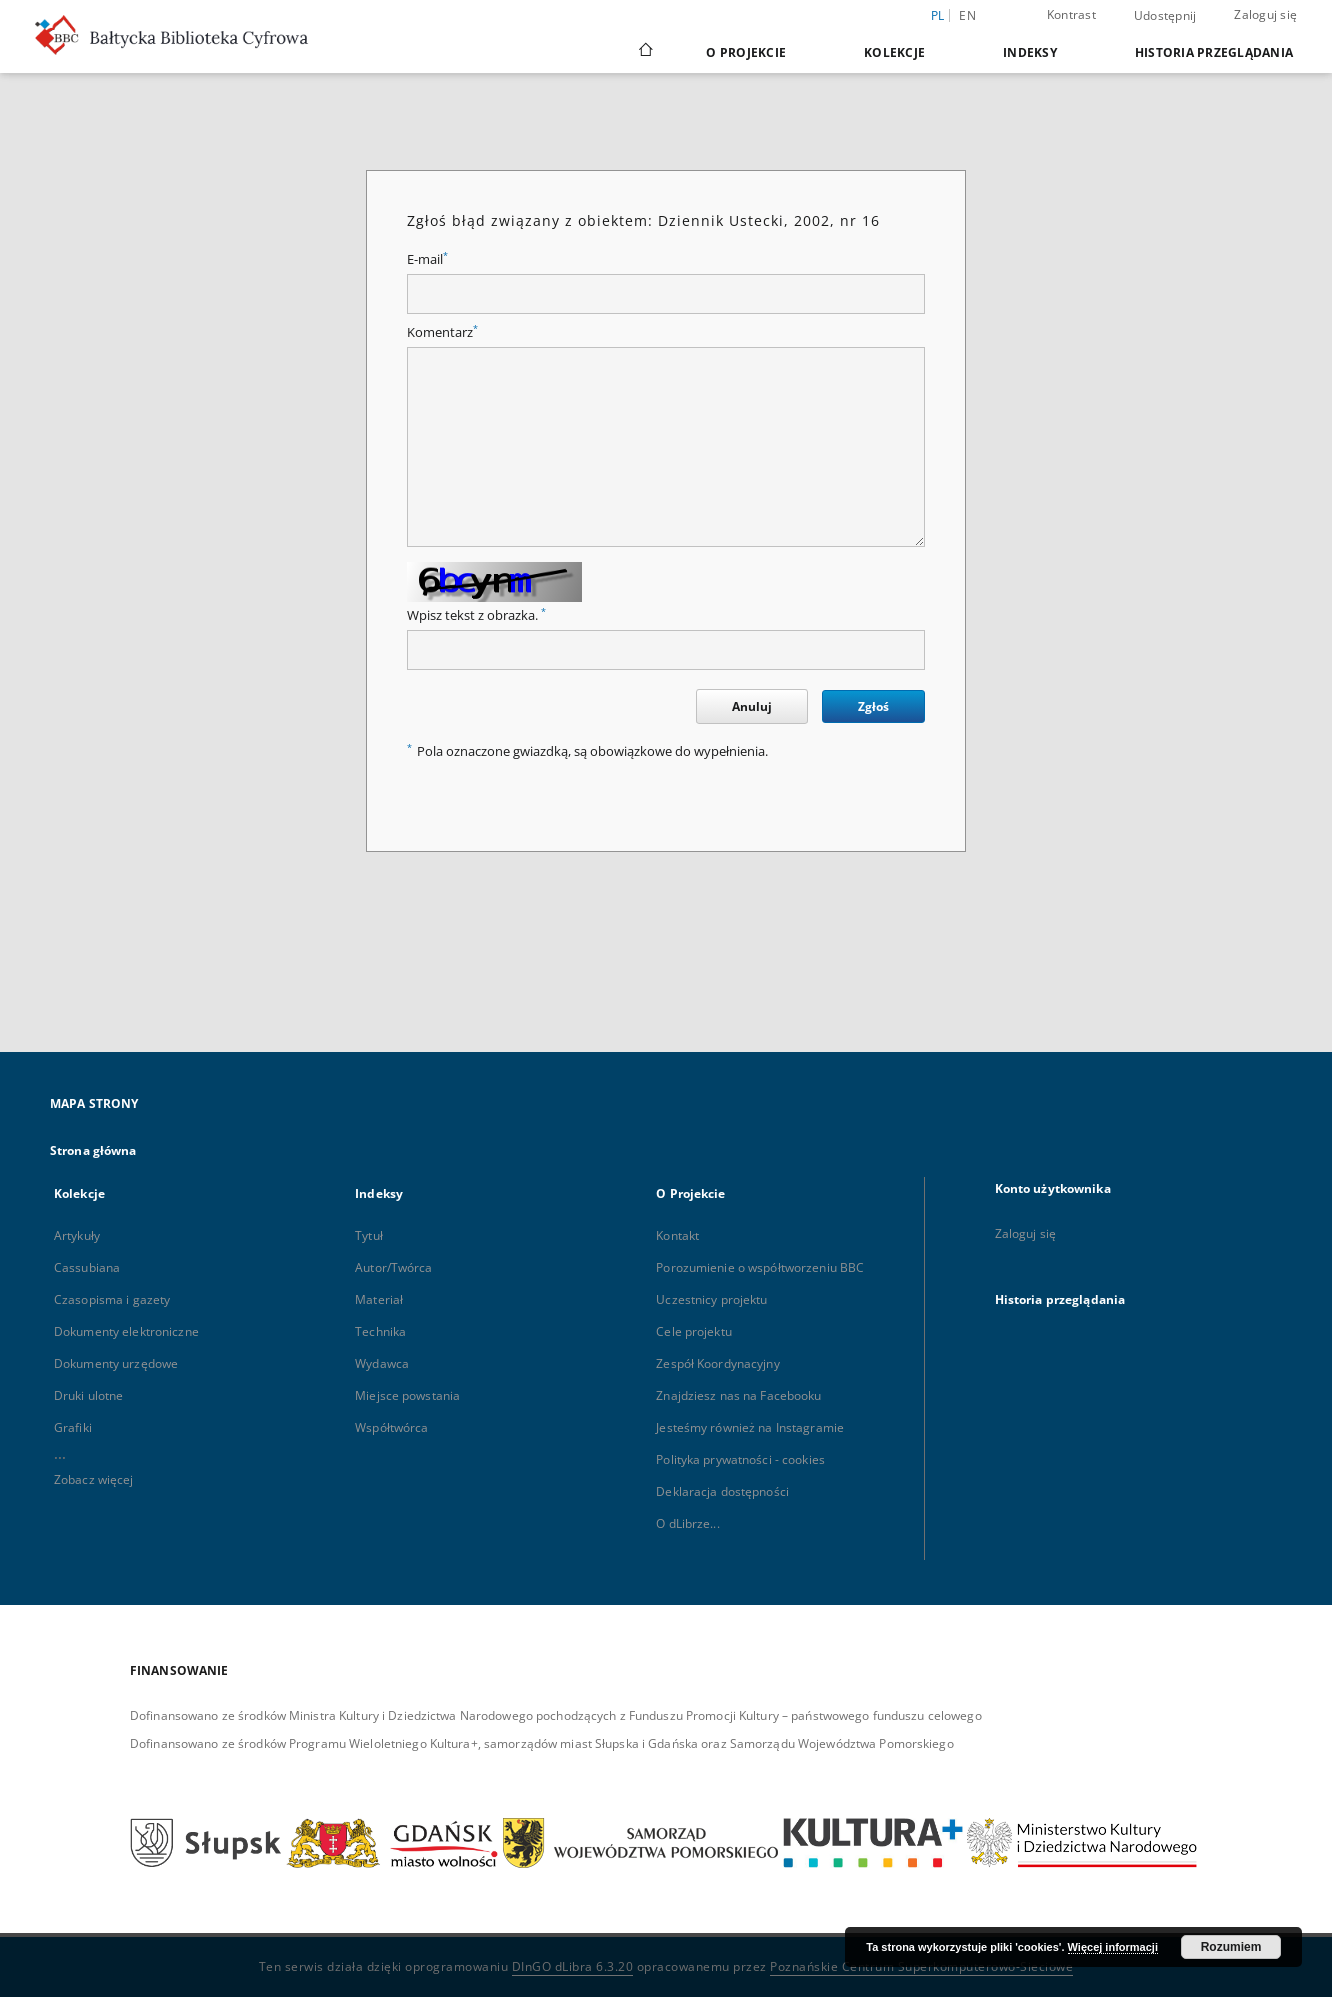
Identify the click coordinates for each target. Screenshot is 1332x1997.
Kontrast (1071, 14)
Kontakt (677, 1235)
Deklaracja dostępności (722, 1491)
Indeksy (1030, 52)
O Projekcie (746, 52)
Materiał (379, 1299)
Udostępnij (1165, 16)
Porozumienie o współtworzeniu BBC (760, 1267)
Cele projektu (694, 1331)
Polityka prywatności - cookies (740, 1459)
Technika (380, 1331)
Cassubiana (87, 1267)
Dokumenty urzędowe (116, 1363)
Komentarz (442, 332)
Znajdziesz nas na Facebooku (738, 1395)
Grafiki (73, 1427)
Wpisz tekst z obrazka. (476, 615)
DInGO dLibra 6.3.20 (573, 1966)
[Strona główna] (644, 52)
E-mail (427, 259)
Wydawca (382, 1363)
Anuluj (752, 706)
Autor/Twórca (393, 1267)
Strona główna (93, 1150)
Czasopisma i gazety (112, 1299)
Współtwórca (391, 1427)
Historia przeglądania (1214, 52)
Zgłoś (873, 706)
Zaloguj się (1265, 14)
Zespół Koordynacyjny (717, 1363)
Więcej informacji (1113, 1947)
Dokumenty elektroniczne (126, 1331)
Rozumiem (1231, 1947)
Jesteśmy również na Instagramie (750, 1427)
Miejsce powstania (407, 1395)
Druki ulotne (88, 1395)
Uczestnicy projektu (711, 1299)
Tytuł (369, 1235)
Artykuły (77, 1235)
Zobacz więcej (94, 1479)
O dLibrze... (687, 1523)
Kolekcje (894, 52)
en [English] (967, 15)
